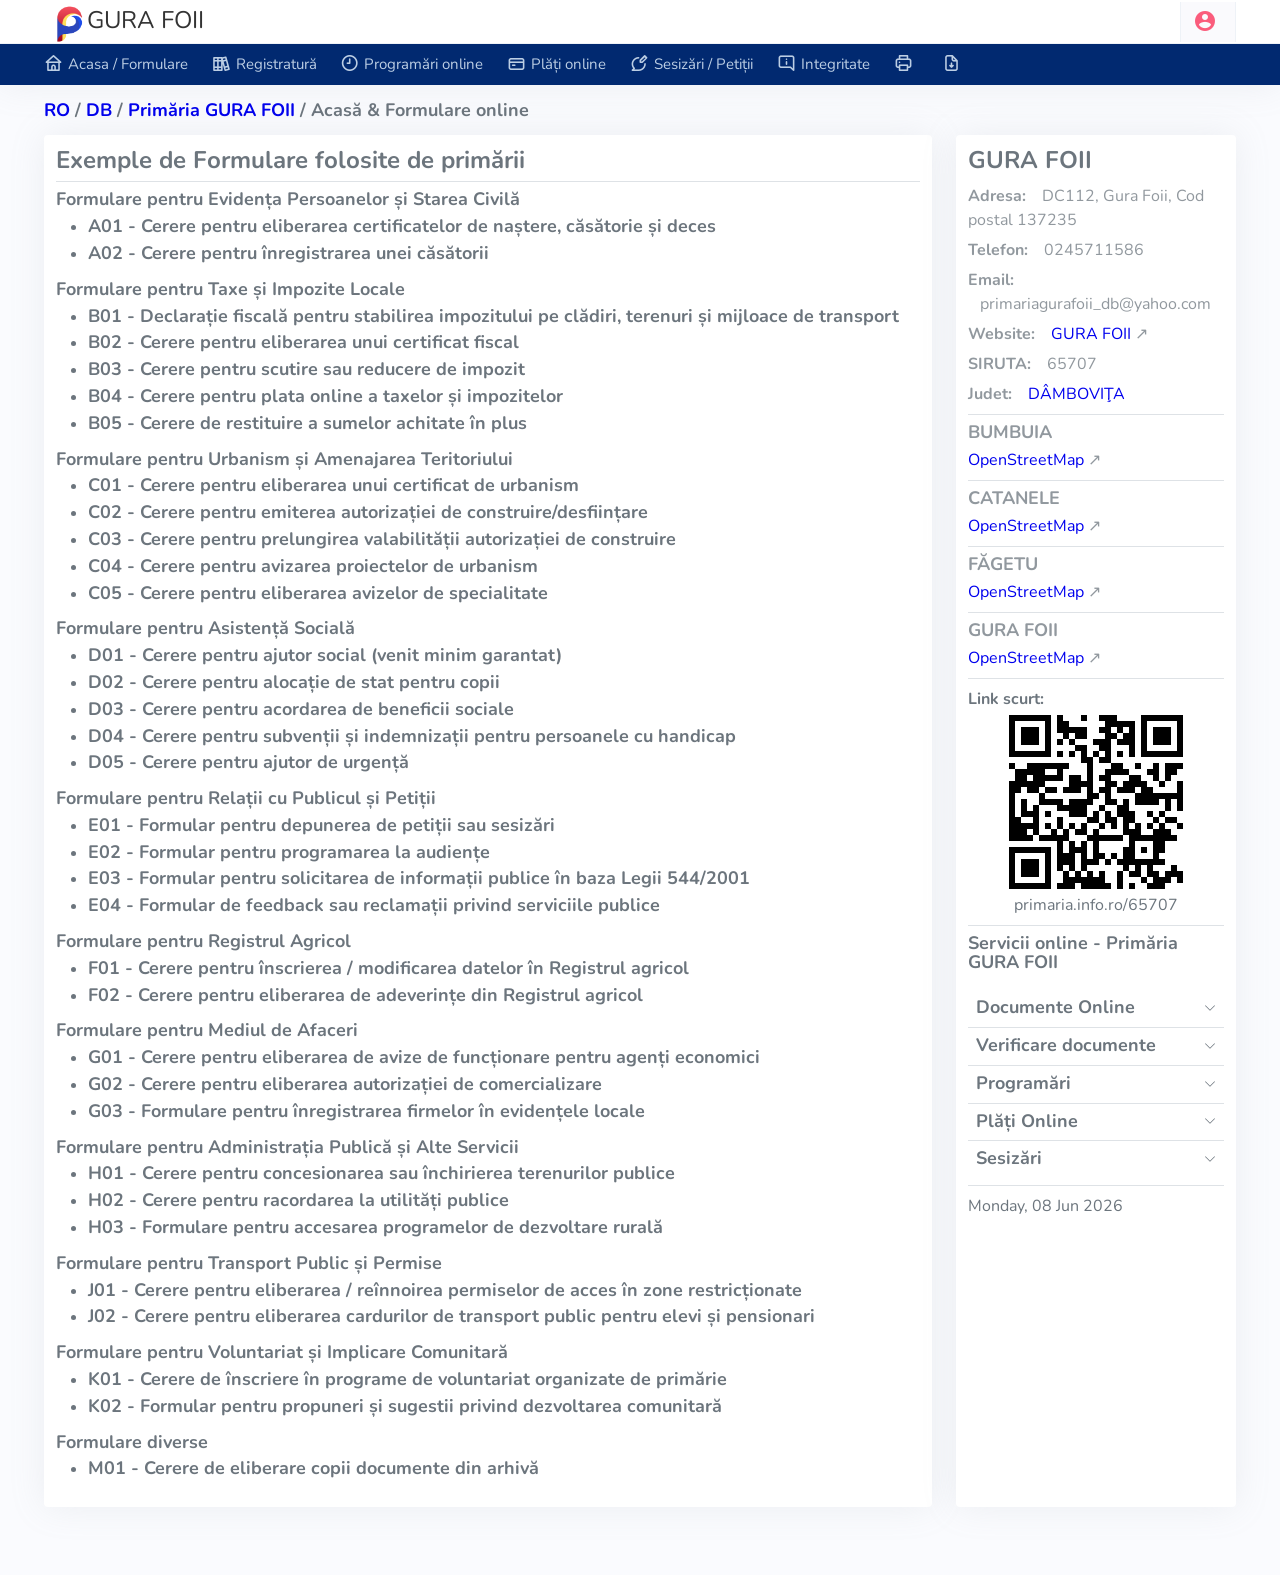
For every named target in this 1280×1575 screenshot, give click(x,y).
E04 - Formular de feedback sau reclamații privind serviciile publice (374, 905)
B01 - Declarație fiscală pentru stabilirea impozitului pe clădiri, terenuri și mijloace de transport (493, 316)
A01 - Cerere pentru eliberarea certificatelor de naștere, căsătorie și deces (402, 226)
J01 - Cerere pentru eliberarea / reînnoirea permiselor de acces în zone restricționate (445, 1290)
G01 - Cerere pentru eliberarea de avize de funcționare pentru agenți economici (424, 1057)
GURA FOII (1091, 334)
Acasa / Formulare (116, 64)
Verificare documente (1066, 1045)
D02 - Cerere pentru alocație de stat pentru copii (294, 682)
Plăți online (556, 64)
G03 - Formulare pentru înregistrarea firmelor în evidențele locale (366, 1111)
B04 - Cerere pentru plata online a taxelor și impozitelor (325, 396)
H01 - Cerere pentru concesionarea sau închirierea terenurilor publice (381, 1173)
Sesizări (1009, 1158)
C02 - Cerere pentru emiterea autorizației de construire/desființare (368, 512)
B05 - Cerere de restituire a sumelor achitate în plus (307, 423)
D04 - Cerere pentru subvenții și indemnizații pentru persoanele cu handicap (412, 736)
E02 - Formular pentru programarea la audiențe (289, 852)
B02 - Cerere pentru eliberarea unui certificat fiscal (303, 342)
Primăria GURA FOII (211, 110)
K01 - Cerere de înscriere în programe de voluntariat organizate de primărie (407, 1379)
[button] (1208, 22)
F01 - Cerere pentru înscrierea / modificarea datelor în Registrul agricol (388, 968)
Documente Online (1055, 1007)
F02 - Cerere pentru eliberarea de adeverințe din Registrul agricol (365, 995)
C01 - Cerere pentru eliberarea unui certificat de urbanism (333, 485)
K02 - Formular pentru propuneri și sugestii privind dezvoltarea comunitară (405, 1406)
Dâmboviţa (1076, 394)
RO (57, 110)
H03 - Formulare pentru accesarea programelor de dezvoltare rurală (375, 1227)
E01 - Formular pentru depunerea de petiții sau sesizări (321, 825)
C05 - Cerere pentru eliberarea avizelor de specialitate (318, 593)
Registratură (264, 64)
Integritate (823, 64)
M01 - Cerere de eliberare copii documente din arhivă (313, 1468)
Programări (1023, 1083)
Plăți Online (1027, 1121)
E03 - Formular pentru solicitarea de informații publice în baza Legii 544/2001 (419, 878)
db (99, 110)
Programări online (412, 64)
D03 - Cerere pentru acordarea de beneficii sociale (301, 709)
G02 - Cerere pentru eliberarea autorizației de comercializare (345, 1084)
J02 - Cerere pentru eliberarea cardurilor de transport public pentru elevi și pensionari (451, 1316)
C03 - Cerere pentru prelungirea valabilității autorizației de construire (382, 539)
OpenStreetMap (1026, 460)
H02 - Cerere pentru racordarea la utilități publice (298, 1200)
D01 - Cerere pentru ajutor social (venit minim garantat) (325, 655)
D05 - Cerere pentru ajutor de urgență (248, 762)
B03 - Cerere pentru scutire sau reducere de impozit (306, 369)
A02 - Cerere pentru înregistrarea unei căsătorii (288, 253)
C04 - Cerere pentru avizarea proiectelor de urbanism (313, 566)
